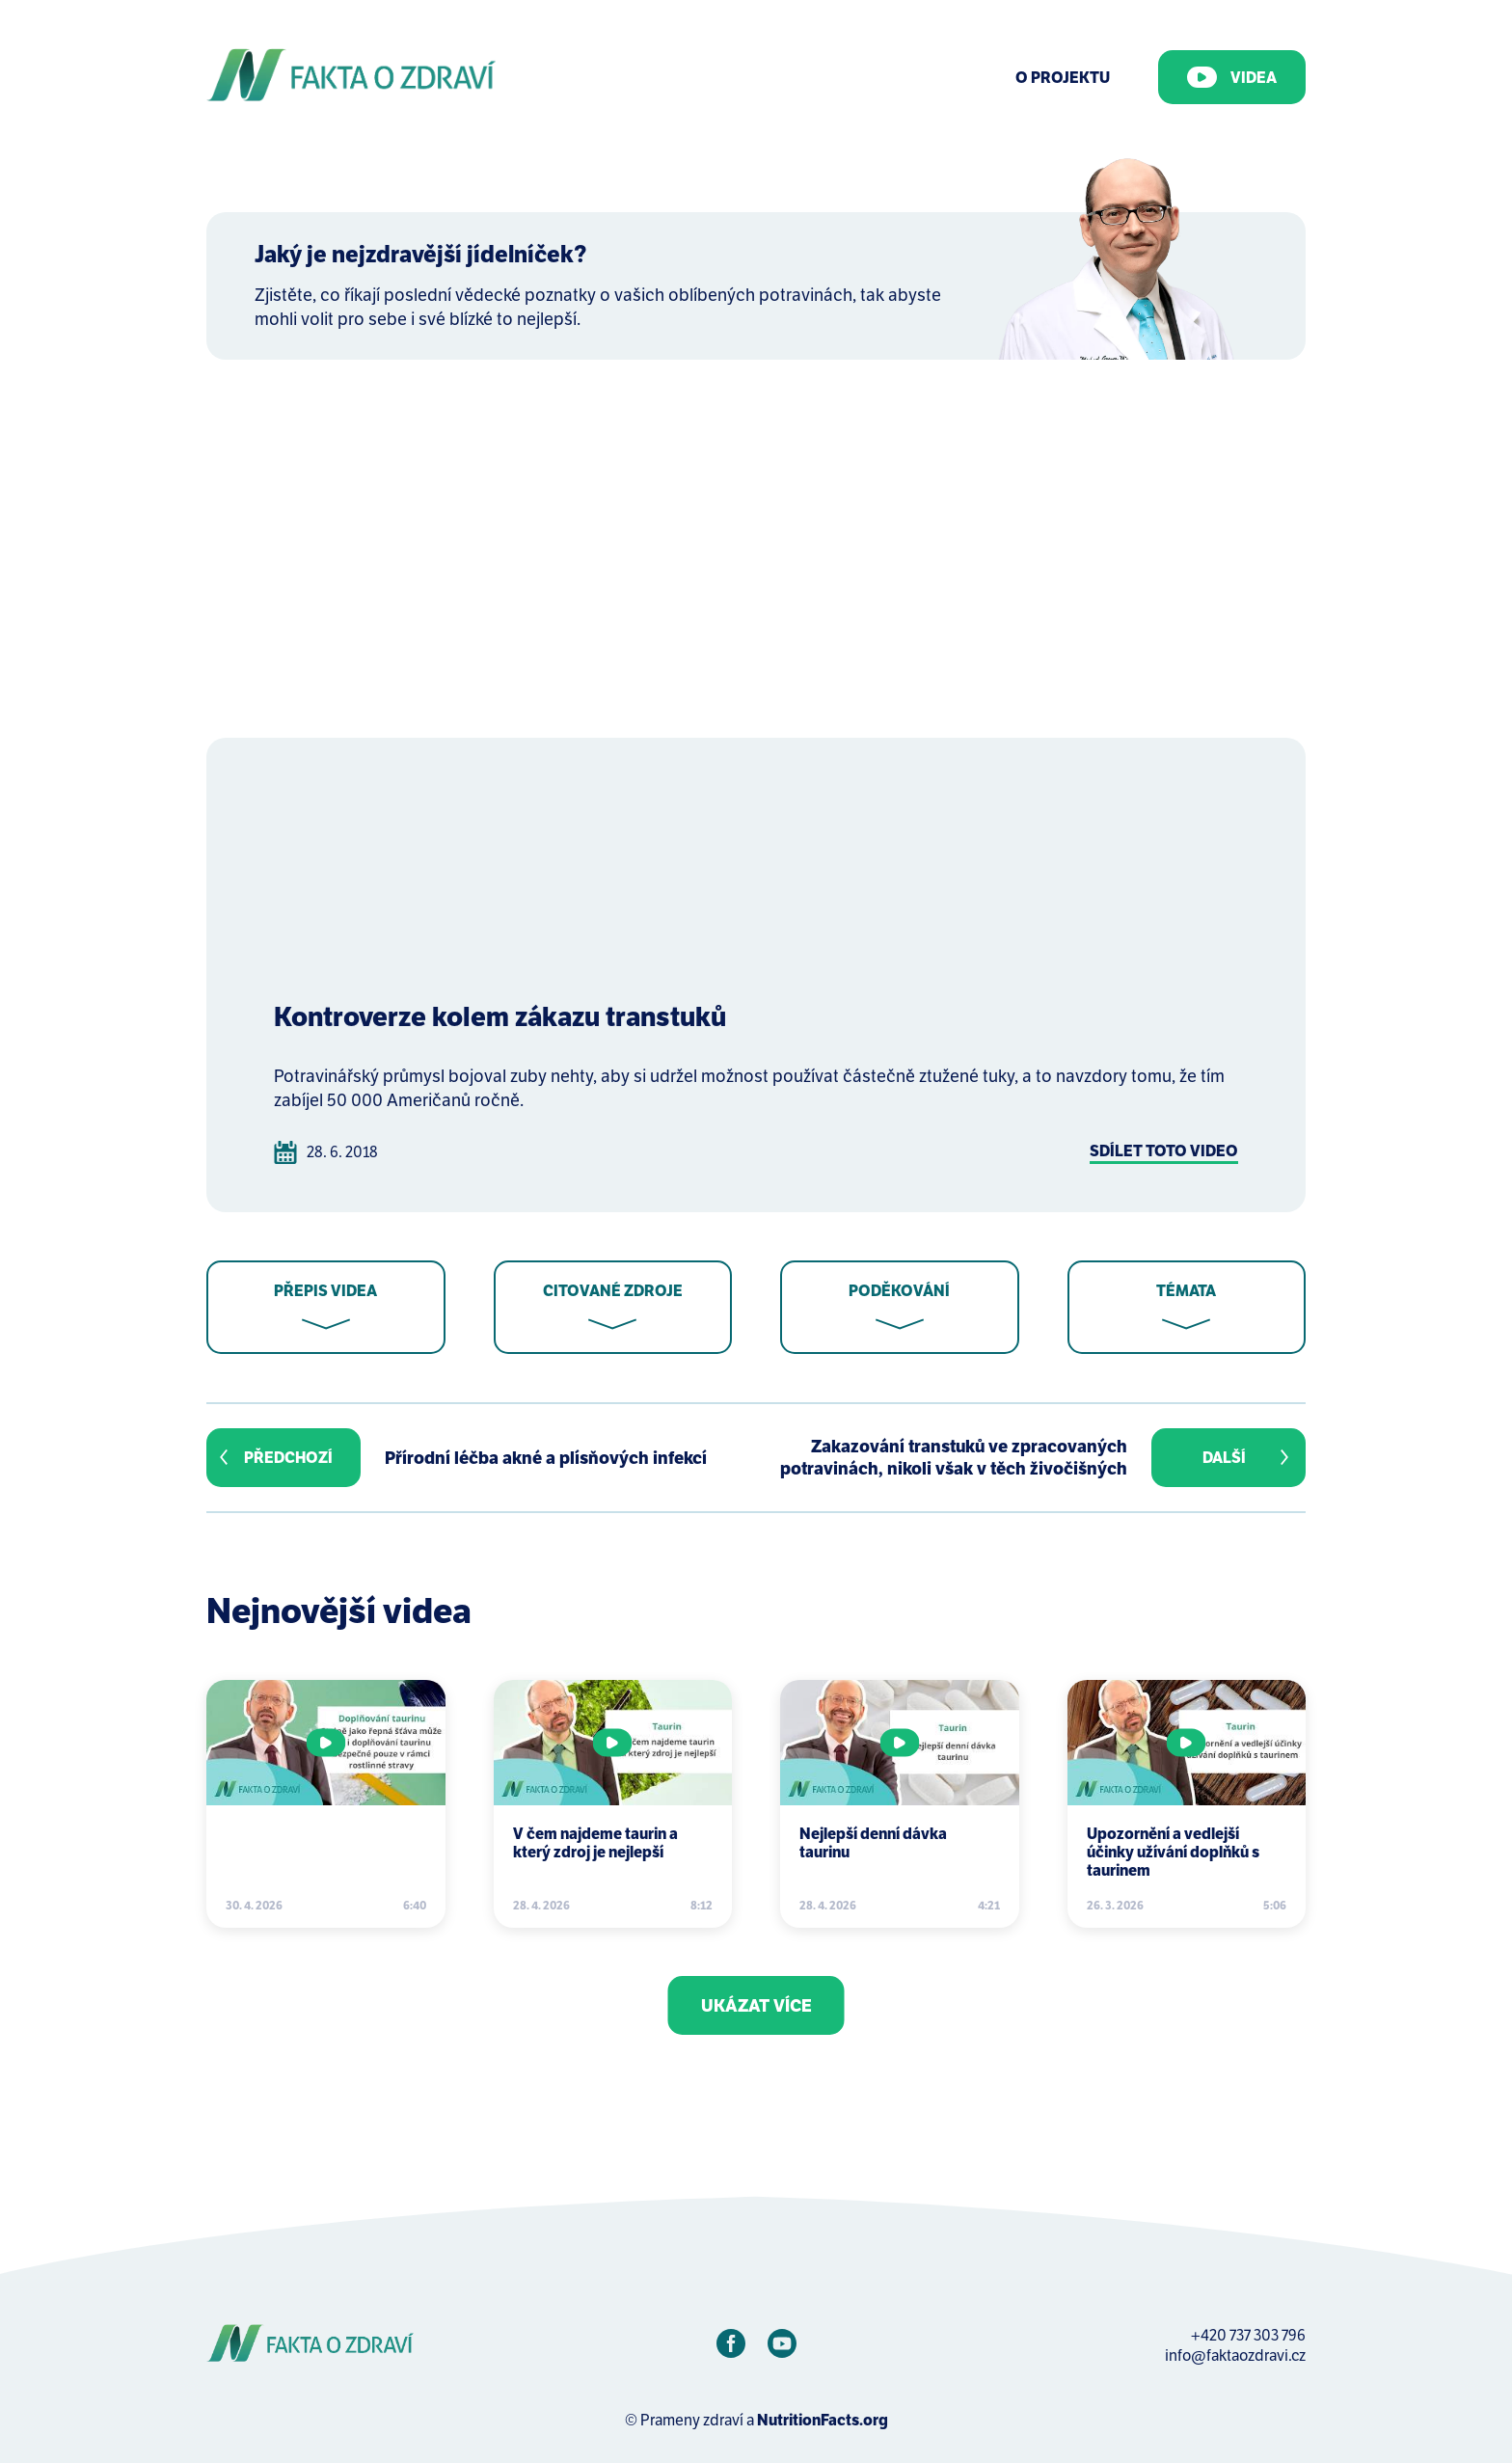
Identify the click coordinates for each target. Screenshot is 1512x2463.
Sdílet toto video (1164, 1151)
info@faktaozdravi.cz (1235, 2355)
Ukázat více (756, 2005)
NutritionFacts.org (822, 2420)
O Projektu (1062, 78)
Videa (1232, 77)
